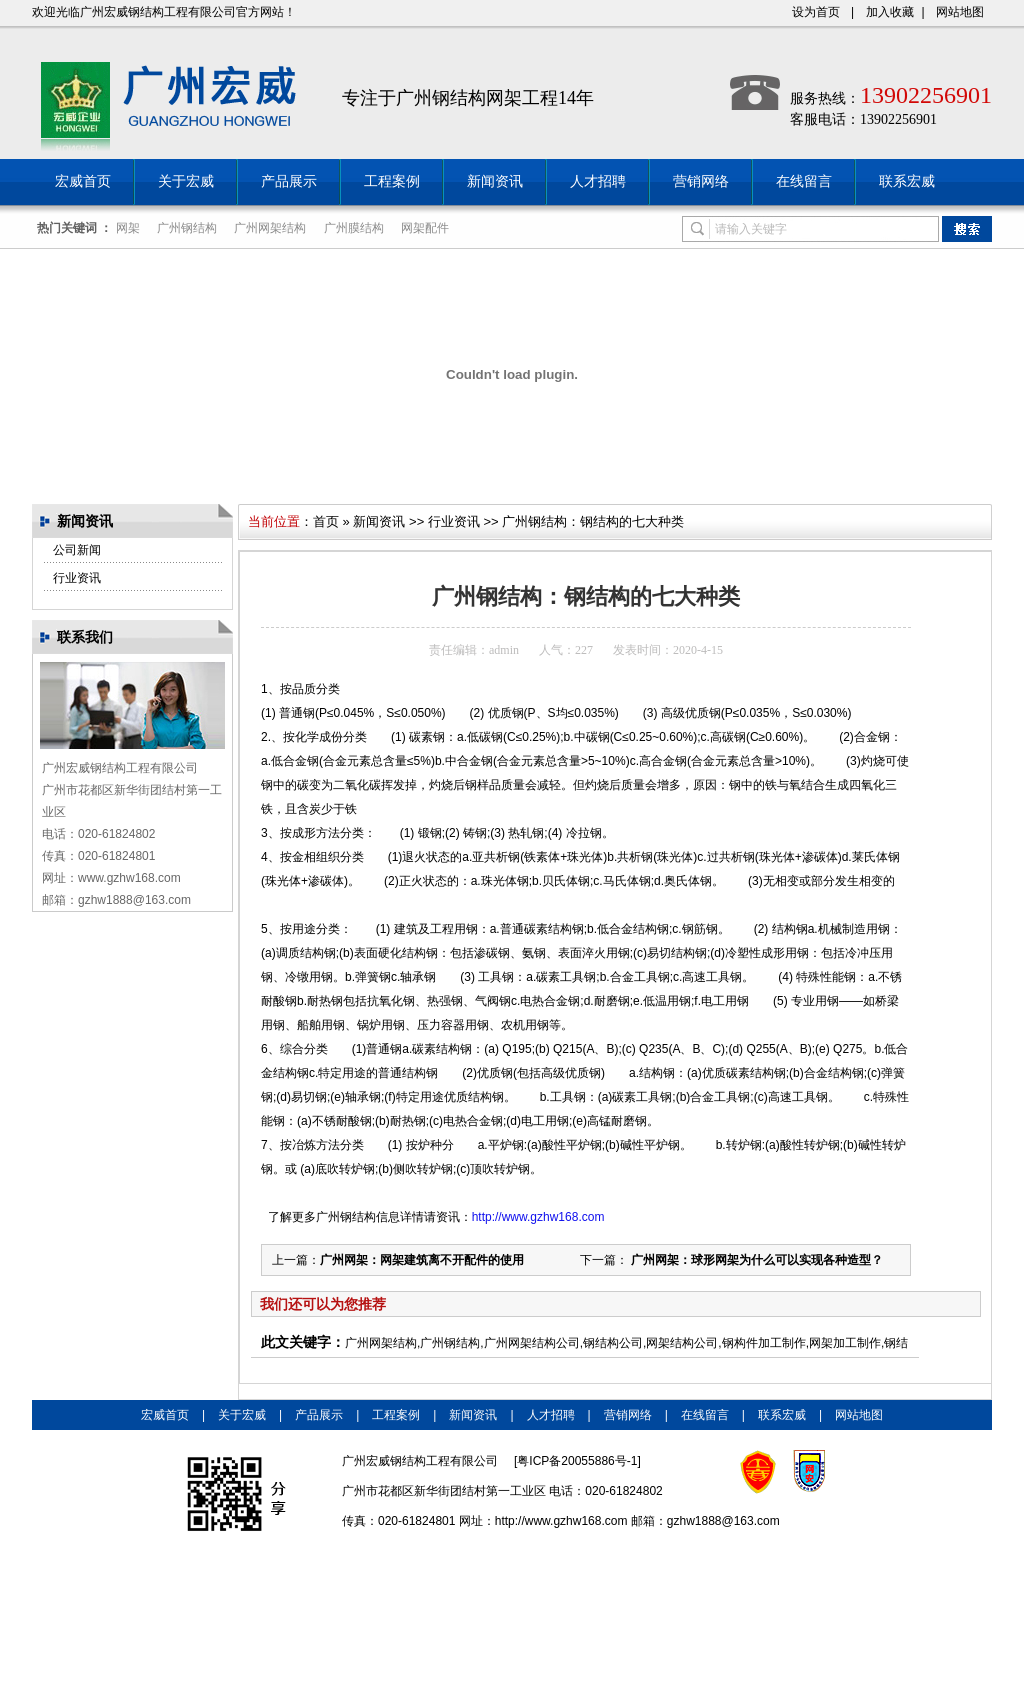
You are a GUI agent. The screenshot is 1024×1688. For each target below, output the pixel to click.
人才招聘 (598, 181)
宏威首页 (83, 181)
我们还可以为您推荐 (323, 1304)
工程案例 (392, 181)
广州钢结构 (187, 228)
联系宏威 (907, 181)
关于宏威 (186, 181)
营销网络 (701, 181)
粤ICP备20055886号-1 (577, 1461)
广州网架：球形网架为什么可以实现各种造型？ (755, 1260)
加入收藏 (890, 12)
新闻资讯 (495, 181)
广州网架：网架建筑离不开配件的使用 (422, 1260)
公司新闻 (77, 550)
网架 (128, 228)
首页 (326, 521)
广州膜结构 (354, 228)
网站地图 (960, 12)
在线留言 (804, 181)
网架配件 (425, 228)
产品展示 (289, 181)
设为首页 (816, 12)
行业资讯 (77, 578)
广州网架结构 (270, 228)
